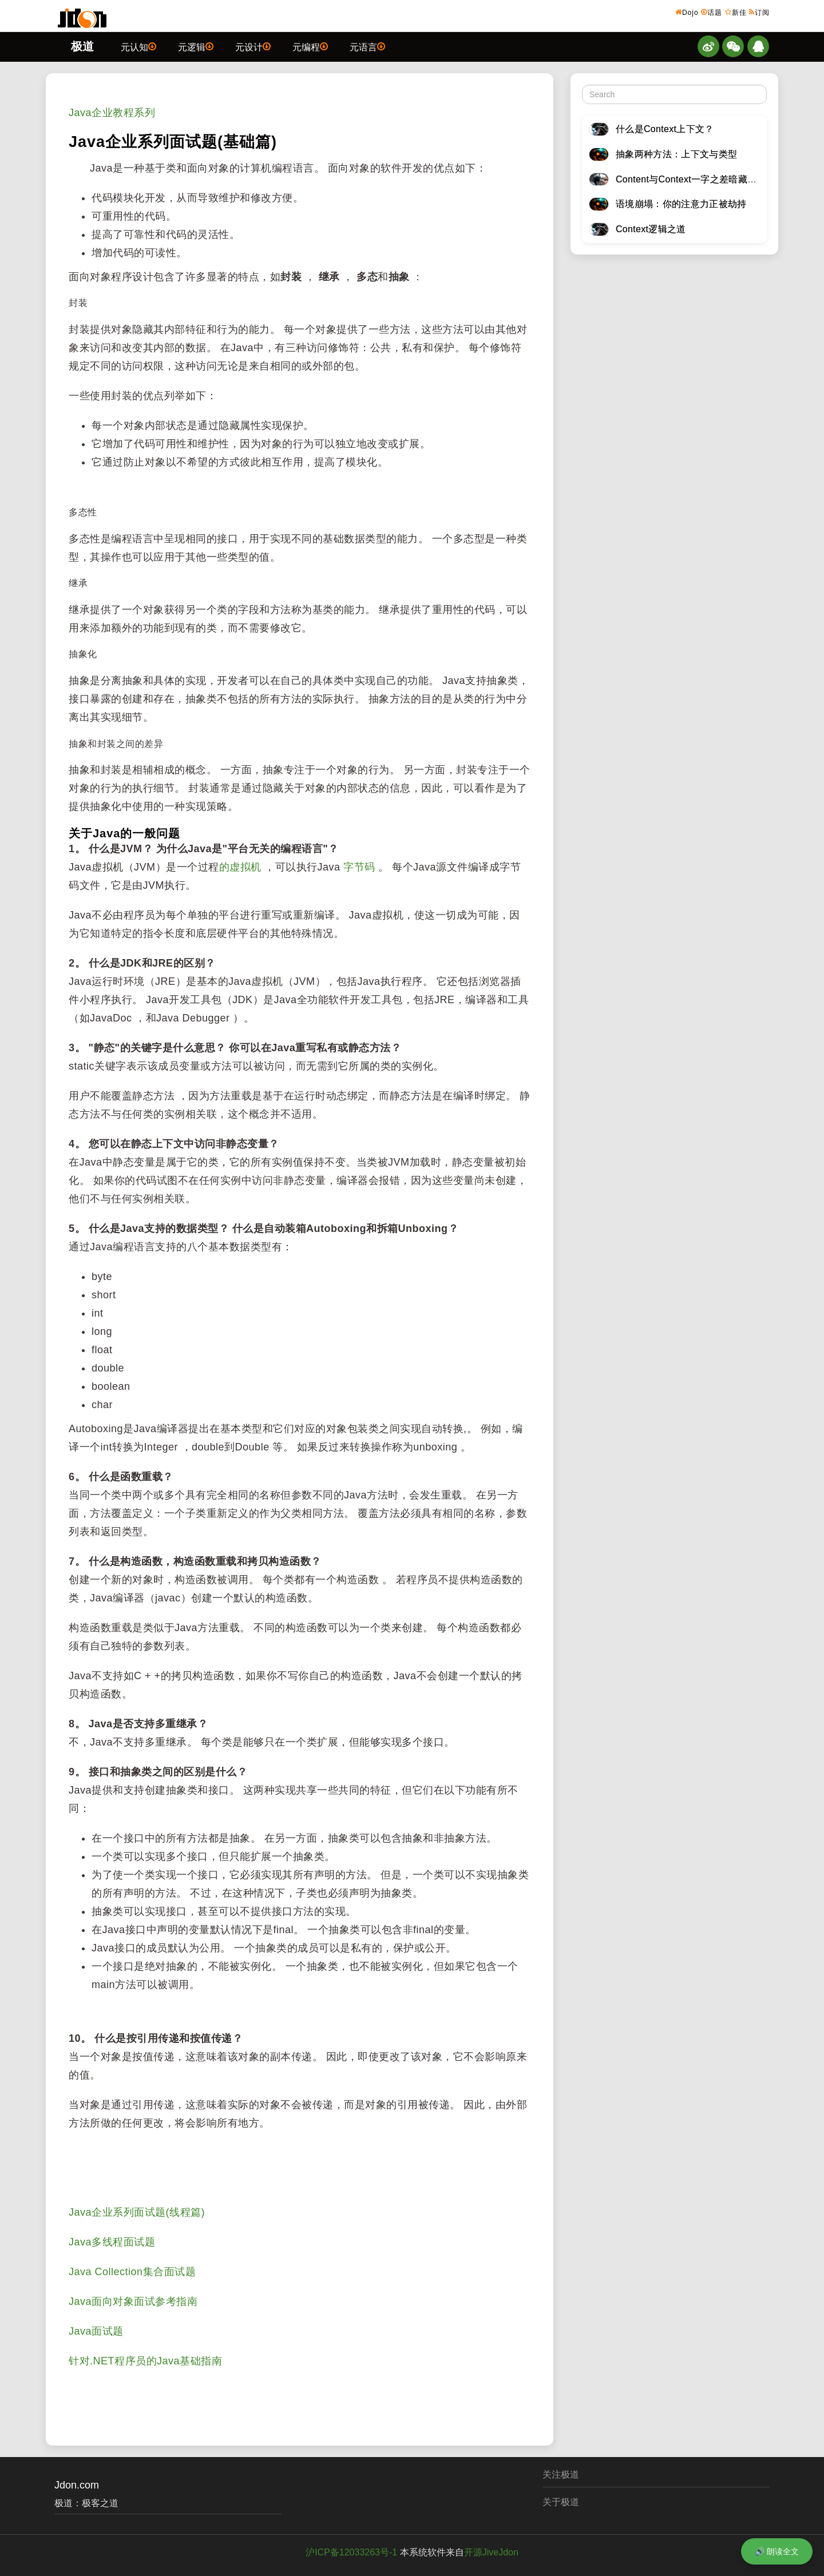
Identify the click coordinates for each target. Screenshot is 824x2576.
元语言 (367, 46)
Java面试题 (96, 2331)
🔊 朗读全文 (777, 2551)
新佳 (736, 12)
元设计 (253, 46)
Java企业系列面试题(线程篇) (137, 2212)
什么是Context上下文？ (665, 129)
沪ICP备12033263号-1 (351, 2552)
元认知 (138, 46)
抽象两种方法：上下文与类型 (676, 154)
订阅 (759, 12)
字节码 (359, 867)
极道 (82, 46)
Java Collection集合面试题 (132, 2271)
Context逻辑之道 (651, 229)
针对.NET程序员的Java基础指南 (145, 2361)
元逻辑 (195, 46)
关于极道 (560, 2502)
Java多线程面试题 (112, 2242)
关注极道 (560, 2474)
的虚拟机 (240, 867)
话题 (711, 12)
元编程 (310, 46)
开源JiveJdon (491, 2552)
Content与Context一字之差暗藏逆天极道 (700, 179)
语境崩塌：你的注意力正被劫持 (681, 204)
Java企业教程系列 (112, 112)
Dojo (687, 12)
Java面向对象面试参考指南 (133, 2301)
